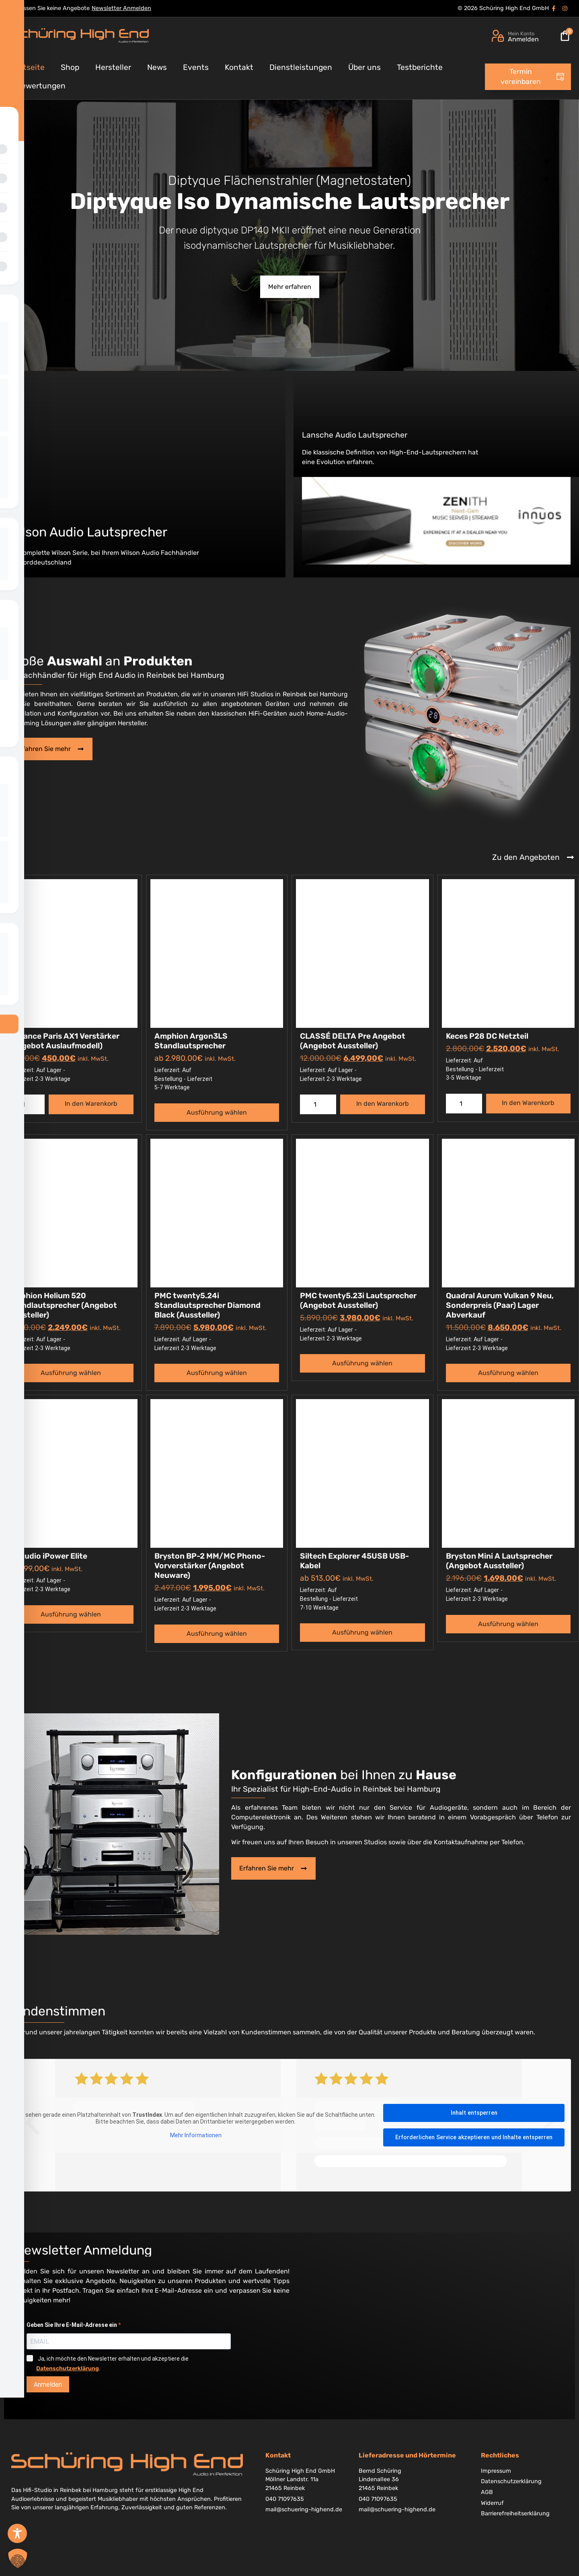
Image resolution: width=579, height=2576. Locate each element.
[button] (17, 2558)
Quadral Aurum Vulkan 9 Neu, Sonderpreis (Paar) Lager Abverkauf (500, 1305)
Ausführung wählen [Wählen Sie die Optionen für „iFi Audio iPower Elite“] (71, 1614)
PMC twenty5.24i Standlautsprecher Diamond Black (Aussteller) (207, 1305)
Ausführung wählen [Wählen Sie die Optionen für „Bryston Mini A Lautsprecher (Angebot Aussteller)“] (508, 1624)
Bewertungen (41, 85)
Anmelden (48, 2384)
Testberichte (420, 67)
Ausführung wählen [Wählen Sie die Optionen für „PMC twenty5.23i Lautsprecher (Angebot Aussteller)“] (362, 1363)
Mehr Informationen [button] (196, 2135)
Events (196, 67)
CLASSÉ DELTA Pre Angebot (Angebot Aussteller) (352, 1040)
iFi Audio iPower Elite (47, 1556)
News (157, 67)
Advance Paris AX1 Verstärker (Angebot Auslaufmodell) (63, 1040)
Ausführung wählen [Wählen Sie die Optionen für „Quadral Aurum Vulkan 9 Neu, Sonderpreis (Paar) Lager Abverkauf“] (508, 1373)
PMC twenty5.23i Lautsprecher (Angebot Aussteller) (358, 1300)
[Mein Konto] (498, 36)
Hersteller (113, 67)
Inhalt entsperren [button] (474, 2112)
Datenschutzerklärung (67, 2368)
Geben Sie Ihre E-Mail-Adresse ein (72, 2325)
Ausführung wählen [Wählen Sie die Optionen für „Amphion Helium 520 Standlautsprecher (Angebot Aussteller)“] (71, 1373)
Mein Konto (521, 34)
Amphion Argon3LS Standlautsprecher (191, 1040)
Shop (70, 67)
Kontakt (239, 67)
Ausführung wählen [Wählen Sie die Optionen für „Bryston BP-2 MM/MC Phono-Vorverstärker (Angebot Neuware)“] (217, 1633)
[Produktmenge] (26, 1104)
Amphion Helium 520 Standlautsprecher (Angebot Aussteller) (62, 1305)
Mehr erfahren (289, 287)
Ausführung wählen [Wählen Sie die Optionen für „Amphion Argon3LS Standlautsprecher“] (217, 1112)
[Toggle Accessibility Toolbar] (17, 2533)
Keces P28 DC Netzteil (487, 1036)
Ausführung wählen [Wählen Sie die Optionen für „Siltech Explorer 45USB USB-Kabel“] (362, 1632)
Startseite (26, 67)
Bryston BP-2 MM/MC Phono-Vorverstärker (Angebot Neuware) (209, 1565)
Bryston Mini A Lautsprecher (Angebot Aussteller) (499, 1560)
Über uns (364, 67)
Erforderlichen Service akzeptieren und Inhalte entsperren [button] (473, 2137)
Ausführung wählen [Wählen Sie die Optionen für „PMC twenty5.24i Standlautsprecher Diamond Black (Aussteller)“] (217, 1373)
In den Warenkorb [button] (91, 1103)
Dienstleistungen (300, 67)
